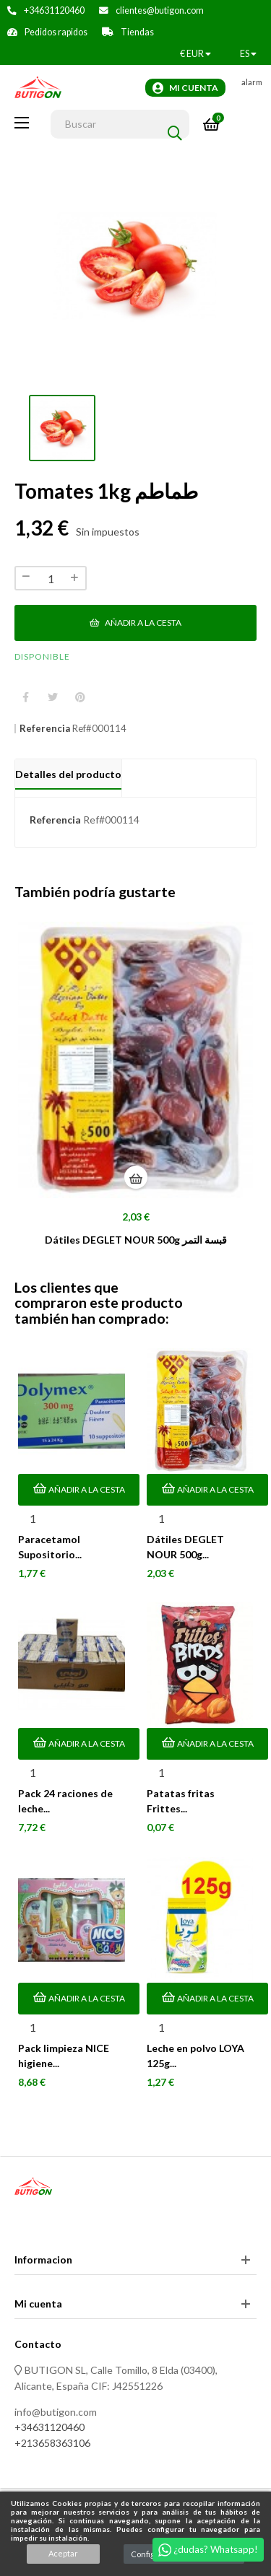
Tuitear (53, 697)
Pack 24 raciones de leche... (65, 1801)
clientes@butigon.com (160, 10)
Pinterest (80, 697)
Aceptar (63, 2553)
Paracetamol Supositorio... (50, 1546)
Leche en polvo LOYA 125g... (195, 2055)
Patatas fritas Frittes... (181, 1801)
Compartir (25, 697)
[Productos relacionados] (195, 54)
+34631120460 (54, 10)
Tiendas (137, 32)
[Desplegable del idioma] (248, 54)
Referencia (45, 728)
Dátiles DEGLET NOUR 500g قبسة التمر (136, 1240)
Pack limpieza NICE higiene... (63, 2055)
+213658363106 (52, 2443)
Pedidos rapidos (56, 32)
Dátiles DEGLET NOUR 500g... (185, 1546)
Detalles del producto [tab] (68, 774)
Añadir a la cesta (135, 622)
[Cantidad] (51, 578)
